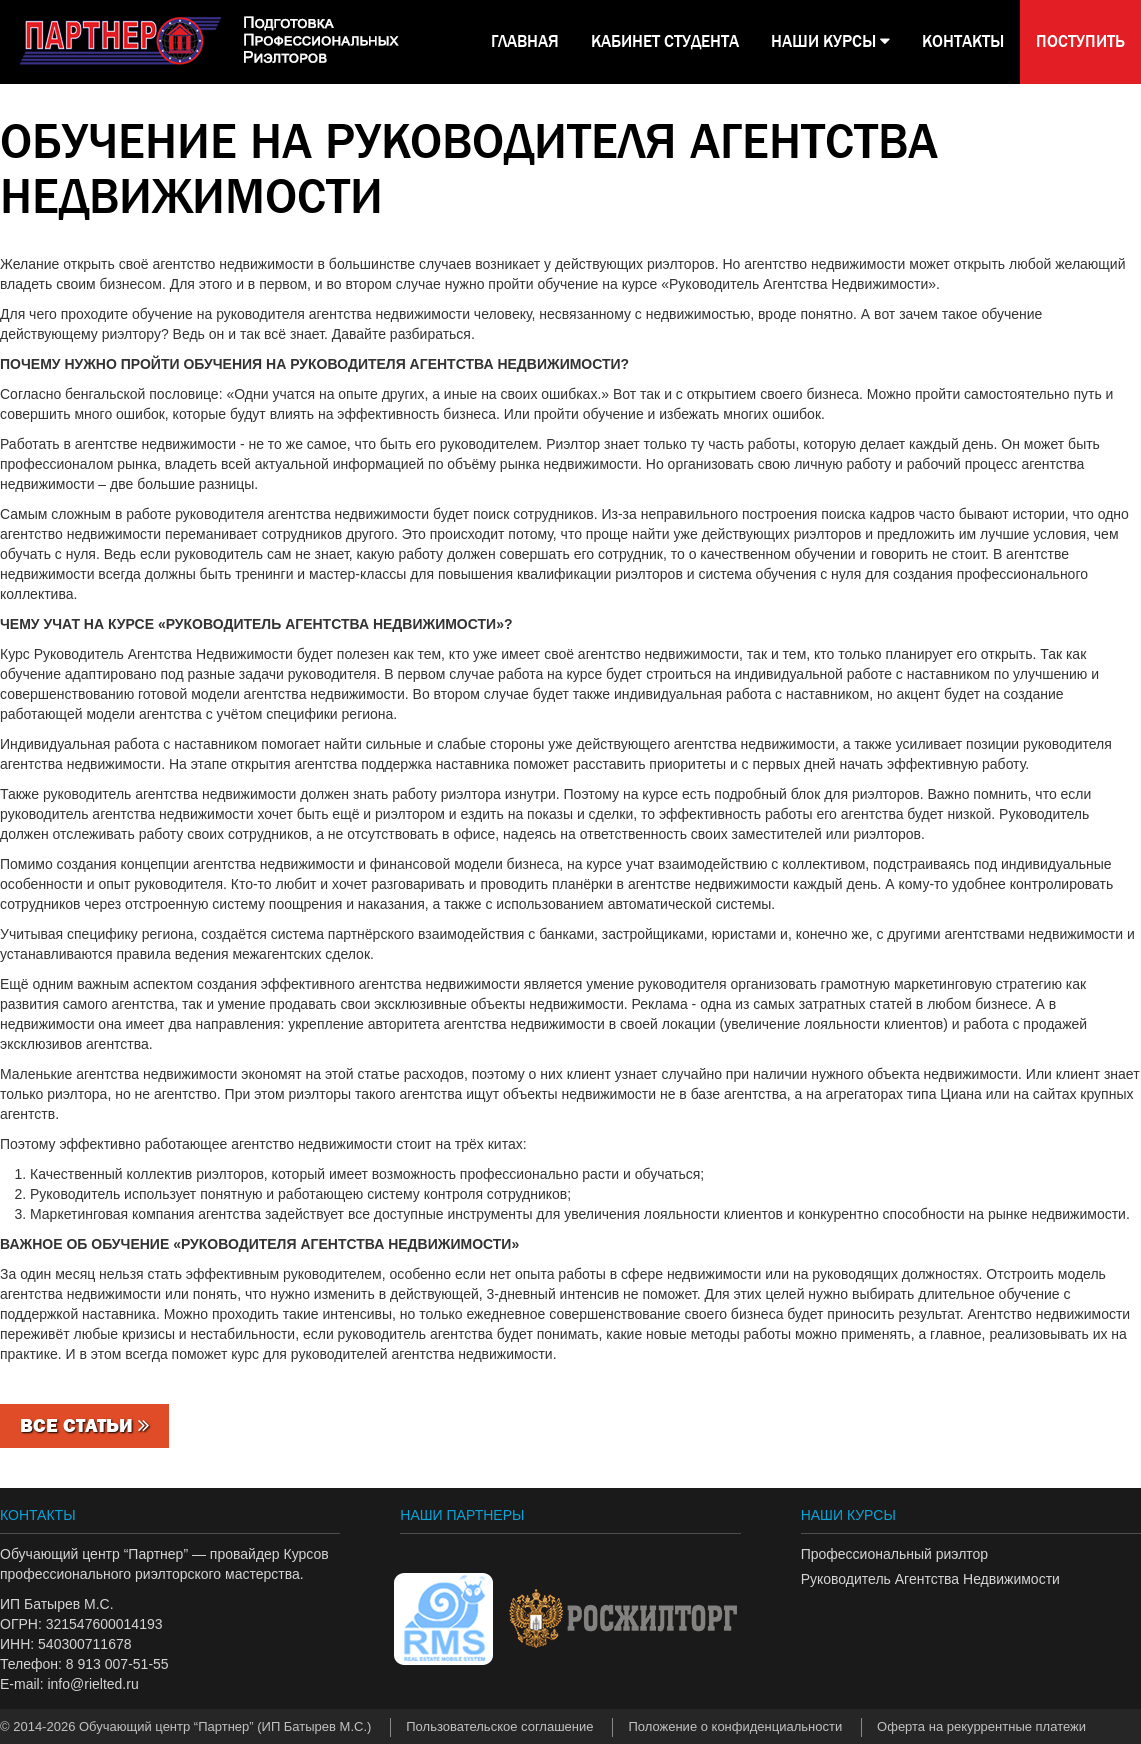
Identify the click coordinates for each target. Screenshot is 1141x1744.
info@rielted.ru (92, 1684)
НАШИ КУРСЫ (830, 41)
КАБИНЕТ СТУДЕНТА (665, 41)
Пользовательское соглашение (499, 1726)
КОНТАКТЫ (963, 41)
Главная (525, 41)
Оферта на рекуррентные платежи (981, 1726)
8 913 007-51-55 (117, 1664)
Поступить (1080, 41)
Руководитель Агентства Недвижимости (930, 1579)
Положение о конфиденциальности (735, 1726)
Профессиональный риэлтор (894, 1554)
